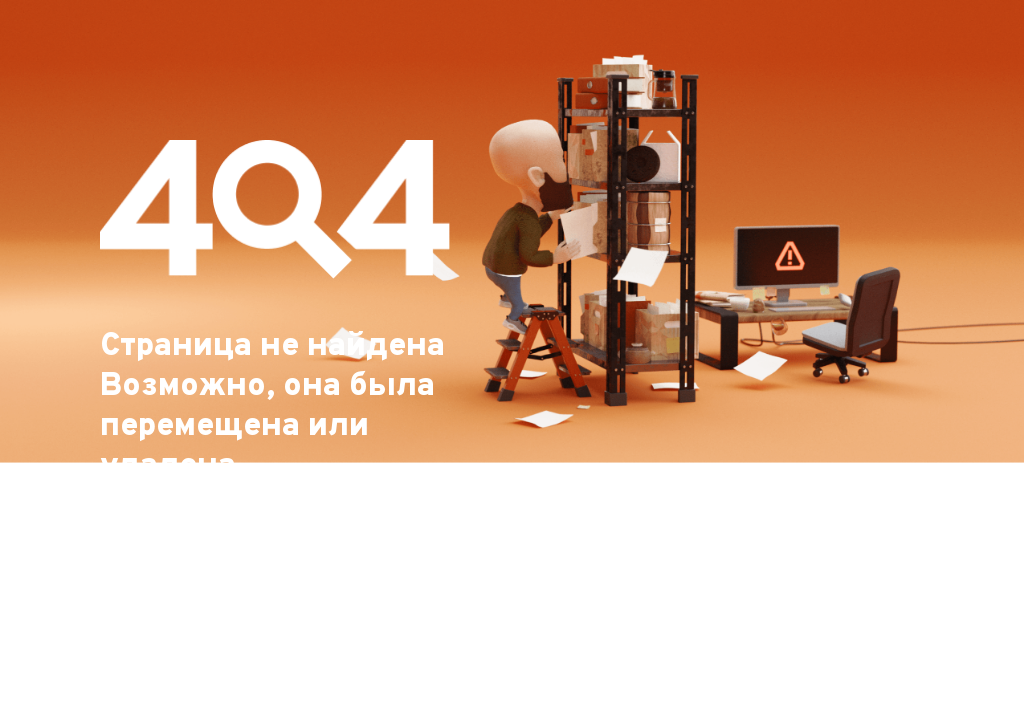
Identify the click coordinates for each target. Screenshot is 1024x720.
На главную (177, 682)
